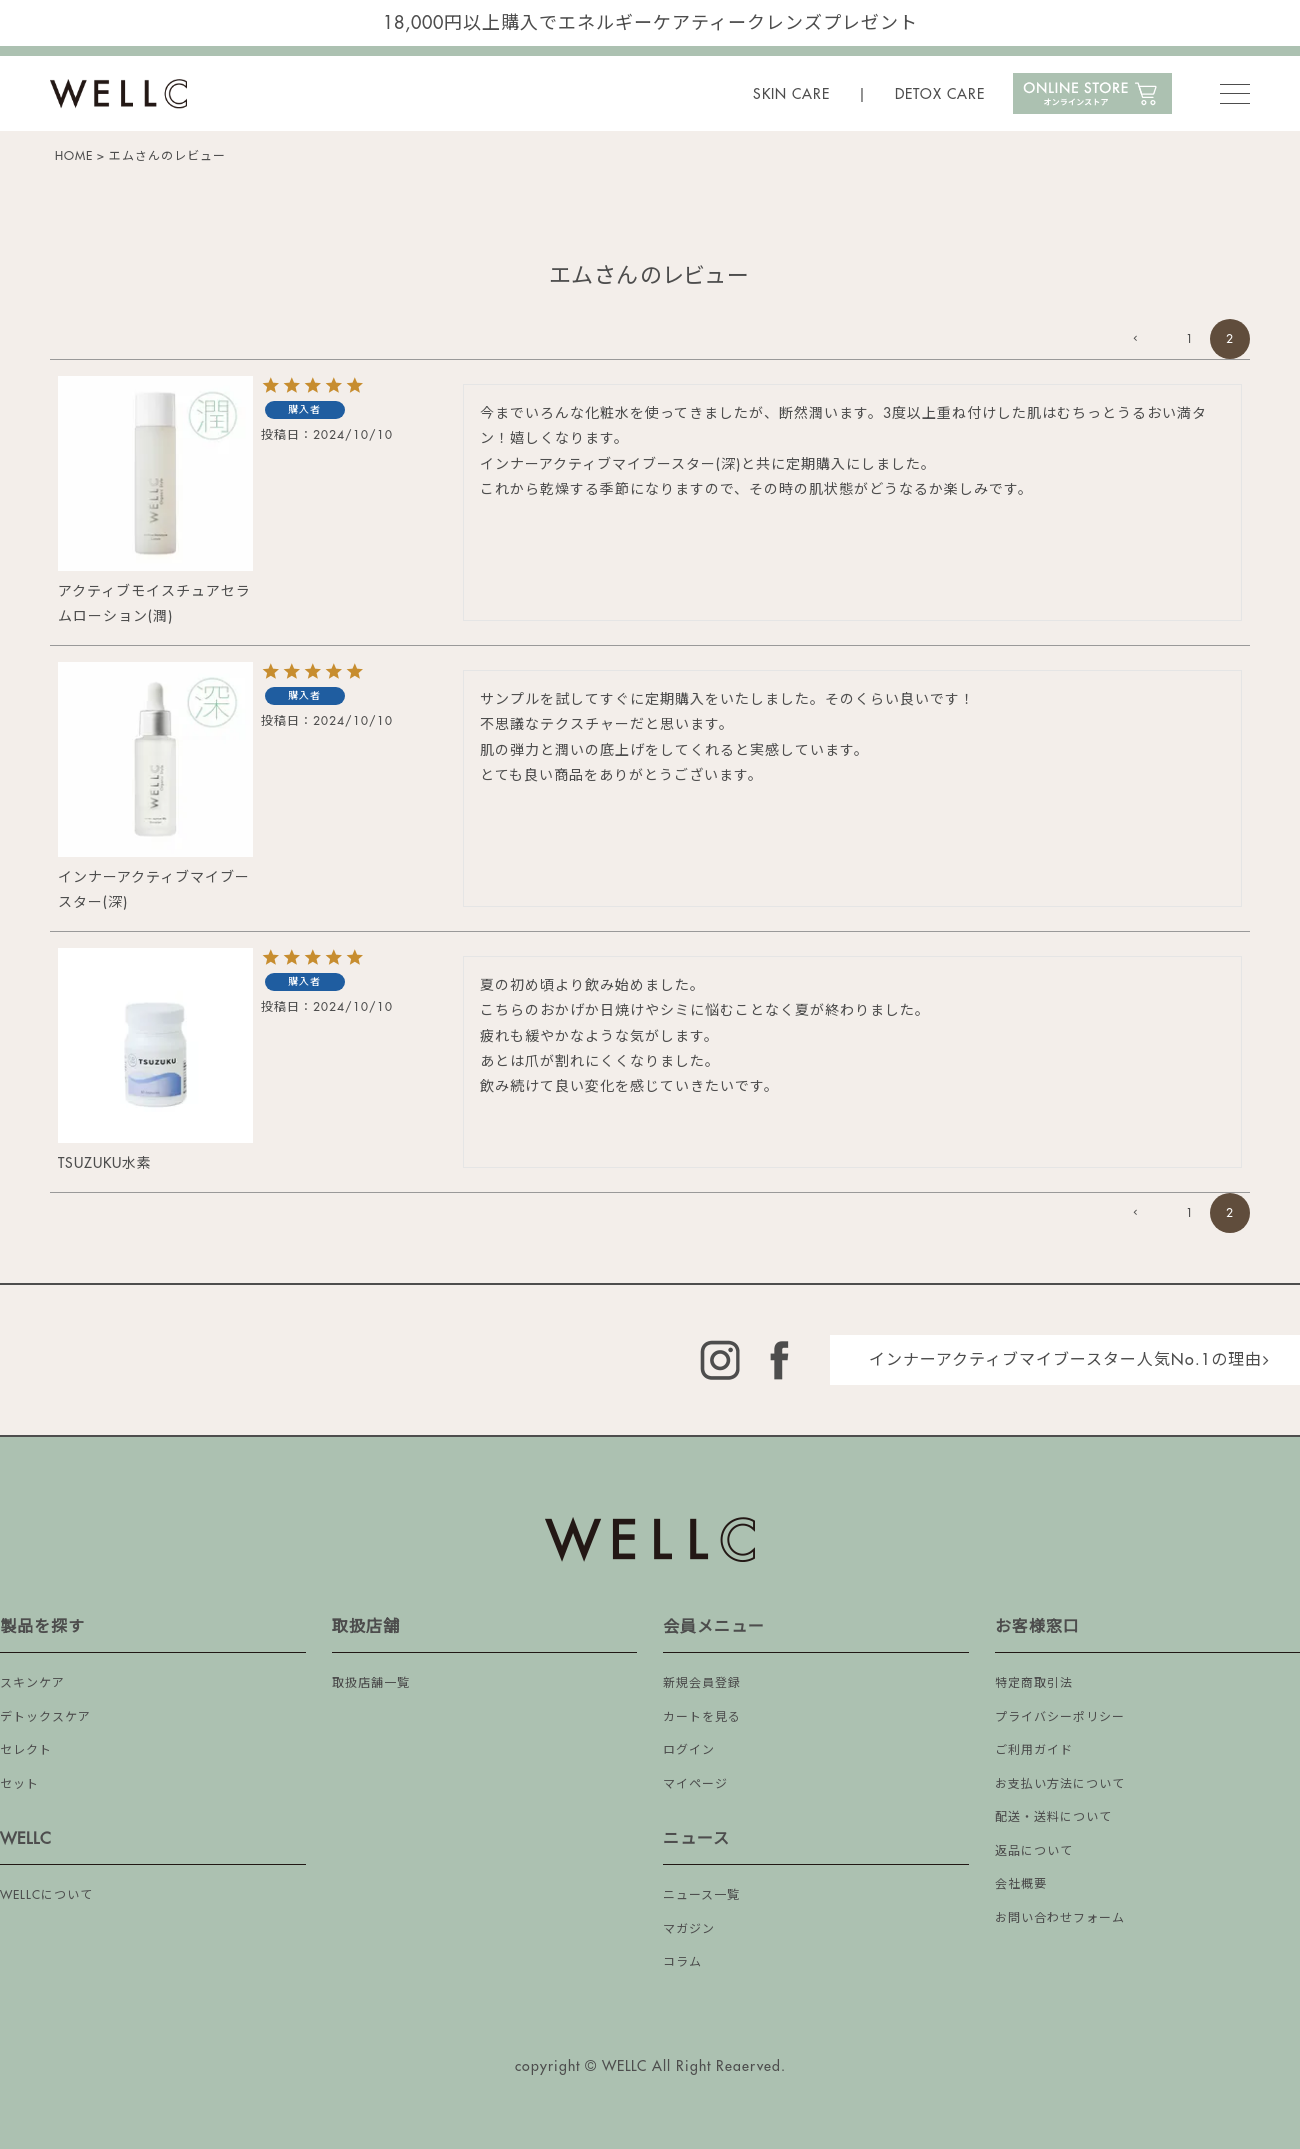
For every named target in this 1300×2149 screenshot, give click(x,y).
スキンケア (32, 1683)
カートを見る (702, 1717)
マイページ (695, 1784)
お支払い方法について (1060, 1784)
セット (19, 1784)
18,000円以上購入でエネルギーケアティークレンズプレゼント (650, 23)
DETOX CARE (940, 94)
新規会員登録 (702, 1683)
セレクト (26, 1750)
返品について (1034, 1851)
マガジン (689, 1929)
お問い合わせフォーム (1060, 1918)
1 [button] (1190, 339)
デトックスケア (45, 1717)
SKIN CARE (791, 94)
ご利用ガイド (1034, 1750)
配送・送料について (1053, 1817)
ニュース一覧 (701, 1895)
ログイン (689, 1750)
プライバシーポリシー (1060, 1717)
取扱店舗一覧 (371, 1683)
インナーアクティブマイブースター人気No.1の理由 (1065, 1360)
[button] (1150, 339)
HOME (74, 156)
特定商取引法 (1034, 1683)
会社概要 (1021, 1884)
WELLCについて (46, 1895)
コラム (682, 1962)
